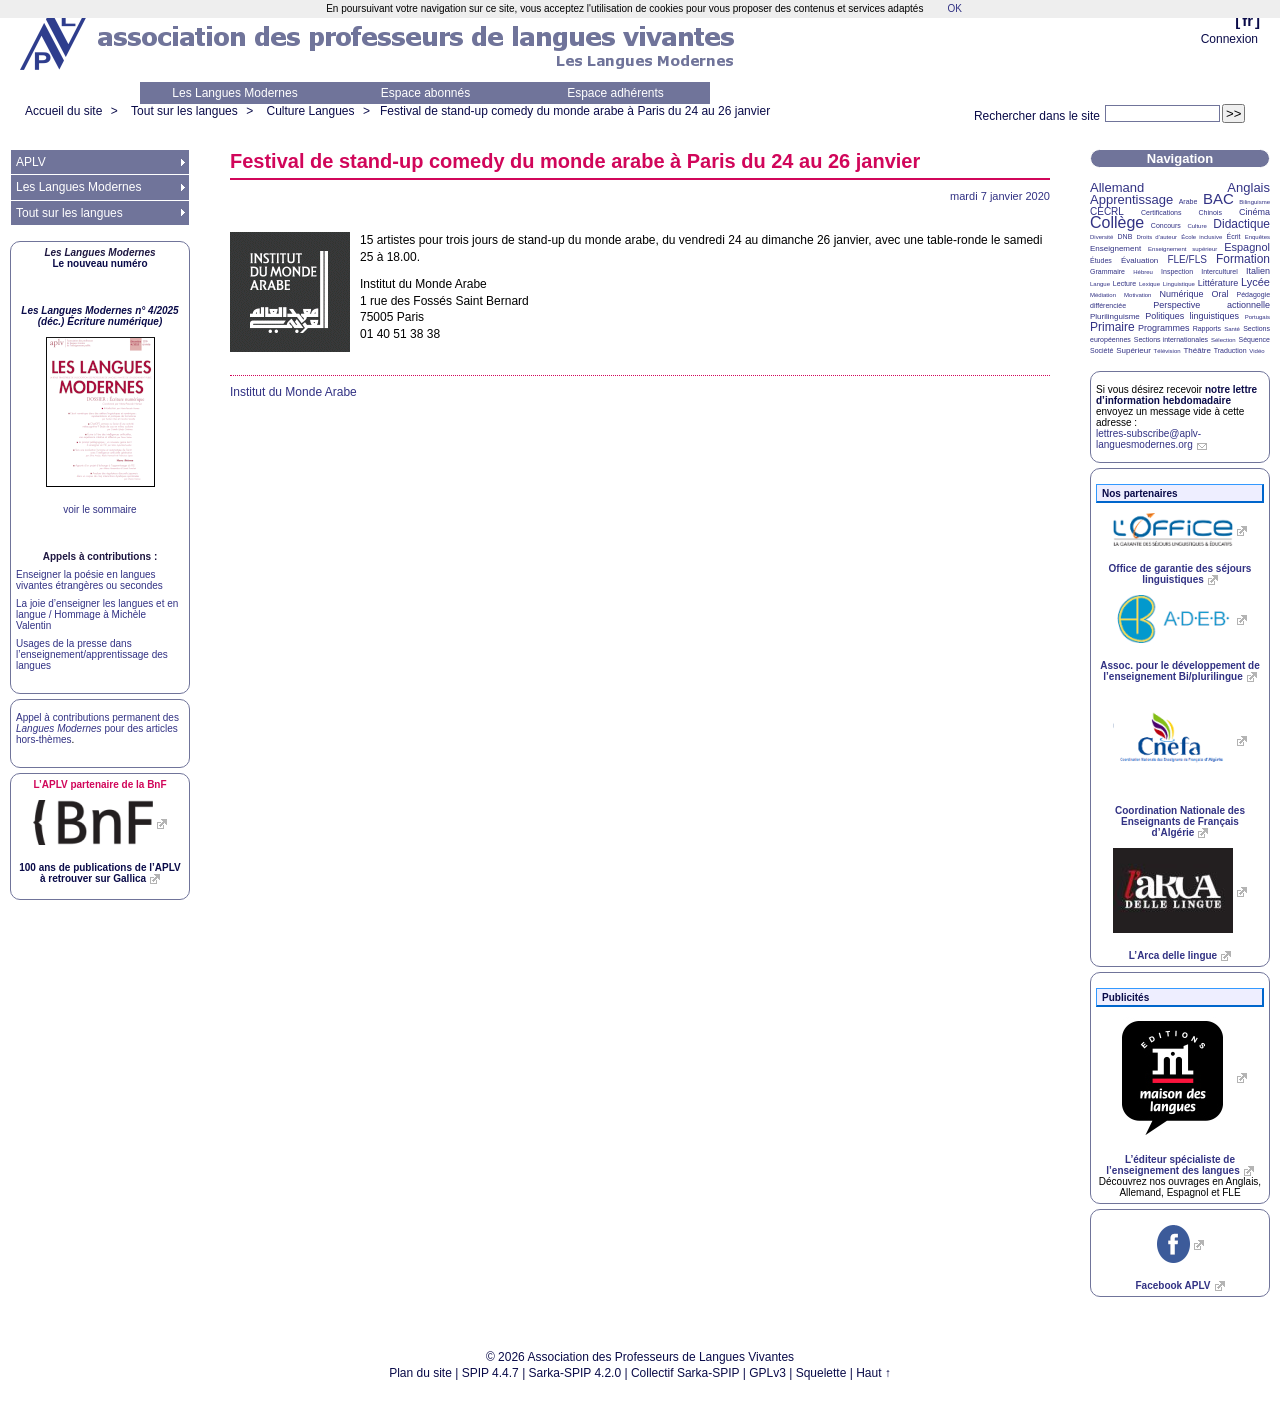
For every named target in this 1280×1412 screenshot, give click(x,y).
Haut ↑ (873, 1373)
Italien (1258, 271)
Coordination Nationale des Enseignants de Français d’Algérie (1180, 821)
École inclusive (1201, 237)
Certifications (1161, 212)
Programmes (1164, 328)
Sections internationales (1171, 339)
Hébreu (1143, 272)
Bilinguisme (1254, 202)
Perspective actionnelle (1211, 305)
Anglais (1248, 187)
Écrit (1233, 236)
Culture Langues (310, 111)
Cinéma (1254, 212)
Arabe (1188, 201)
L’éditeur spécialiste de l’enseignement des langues (1172, 1165)
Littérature (1218, 283)
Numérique (1181, 294)
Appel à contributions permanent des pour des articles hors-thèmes (97, 728)
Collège (1117, 222)
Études (1101, 260)
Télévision (1167, 351)
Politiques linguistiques (1192, 316)
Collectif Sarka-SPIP (685, 1373)
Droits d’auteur (1157, 237)
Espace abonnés (425, 93)
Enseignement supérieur (1182, 249)
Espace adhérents (615, 93)
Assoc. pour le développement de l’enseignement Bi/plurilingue (1179, 671)
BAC (1218, 198)
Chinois (1210, 212)
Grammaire (1107, 271)
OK (954, 8)
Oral (1220, 294)
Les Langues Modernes (234, 93)
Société (1101, 350)
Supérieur (1133, 350)
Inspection (1177, 271)
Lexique (1149, 284)
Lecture (1124, 283)
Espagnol (1247, 247)
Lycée (1255, 282)
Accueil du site (63, 111)
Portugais (1257, 317)
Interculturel (1219, 271)
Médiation (1103, 295)
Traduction (1230, 350)
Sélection (1223, 340)
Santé (1232, 329)
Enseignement (1115, 248)
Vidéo (1256, 351)
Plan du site (420, 1373)
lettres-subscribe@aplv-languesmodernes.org (1148, 439)
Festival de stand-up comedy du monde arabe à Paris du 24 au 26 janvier (575, 111)
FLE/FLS (1186, 259)
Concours (1166, 225)
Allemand (1117, 187)
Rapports (1207, 328)
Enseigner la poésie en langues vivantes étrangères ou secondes (89, 580)
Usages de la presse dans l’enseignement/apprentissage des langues (92, 654)
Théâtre (1197, 350)
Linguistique (1179, 284)
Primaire (1112, 327)
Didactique (1241, 224)
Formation (1243, 259)
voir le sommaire (99, 509)
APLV (31, 162)
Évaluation (1139, 260)
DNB (1125, 236)
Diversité (1101, 237)
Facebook (1172, 1285)
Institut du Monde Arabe (293, 392)
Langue (1100, 284)
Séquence (1254, 339)
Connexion (1229, 39)
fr (1247, 20)
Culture (1196, 226)
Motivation (1137, 295)
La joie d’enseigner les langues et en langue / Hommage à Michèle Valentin (97, 614)
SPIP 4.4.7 (490, 1373)
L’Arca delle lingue (1173, 955)
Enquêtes (1257, 237)
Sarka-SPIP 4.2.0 (575, 1373)
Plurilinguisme (1115, 316)
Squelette (821, 1373)
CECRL (1107, 211)
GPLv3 (767, 1373)
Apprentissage (1131, 199)
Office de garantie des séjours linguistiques (1180, 574)
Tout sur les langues (184, 111)
